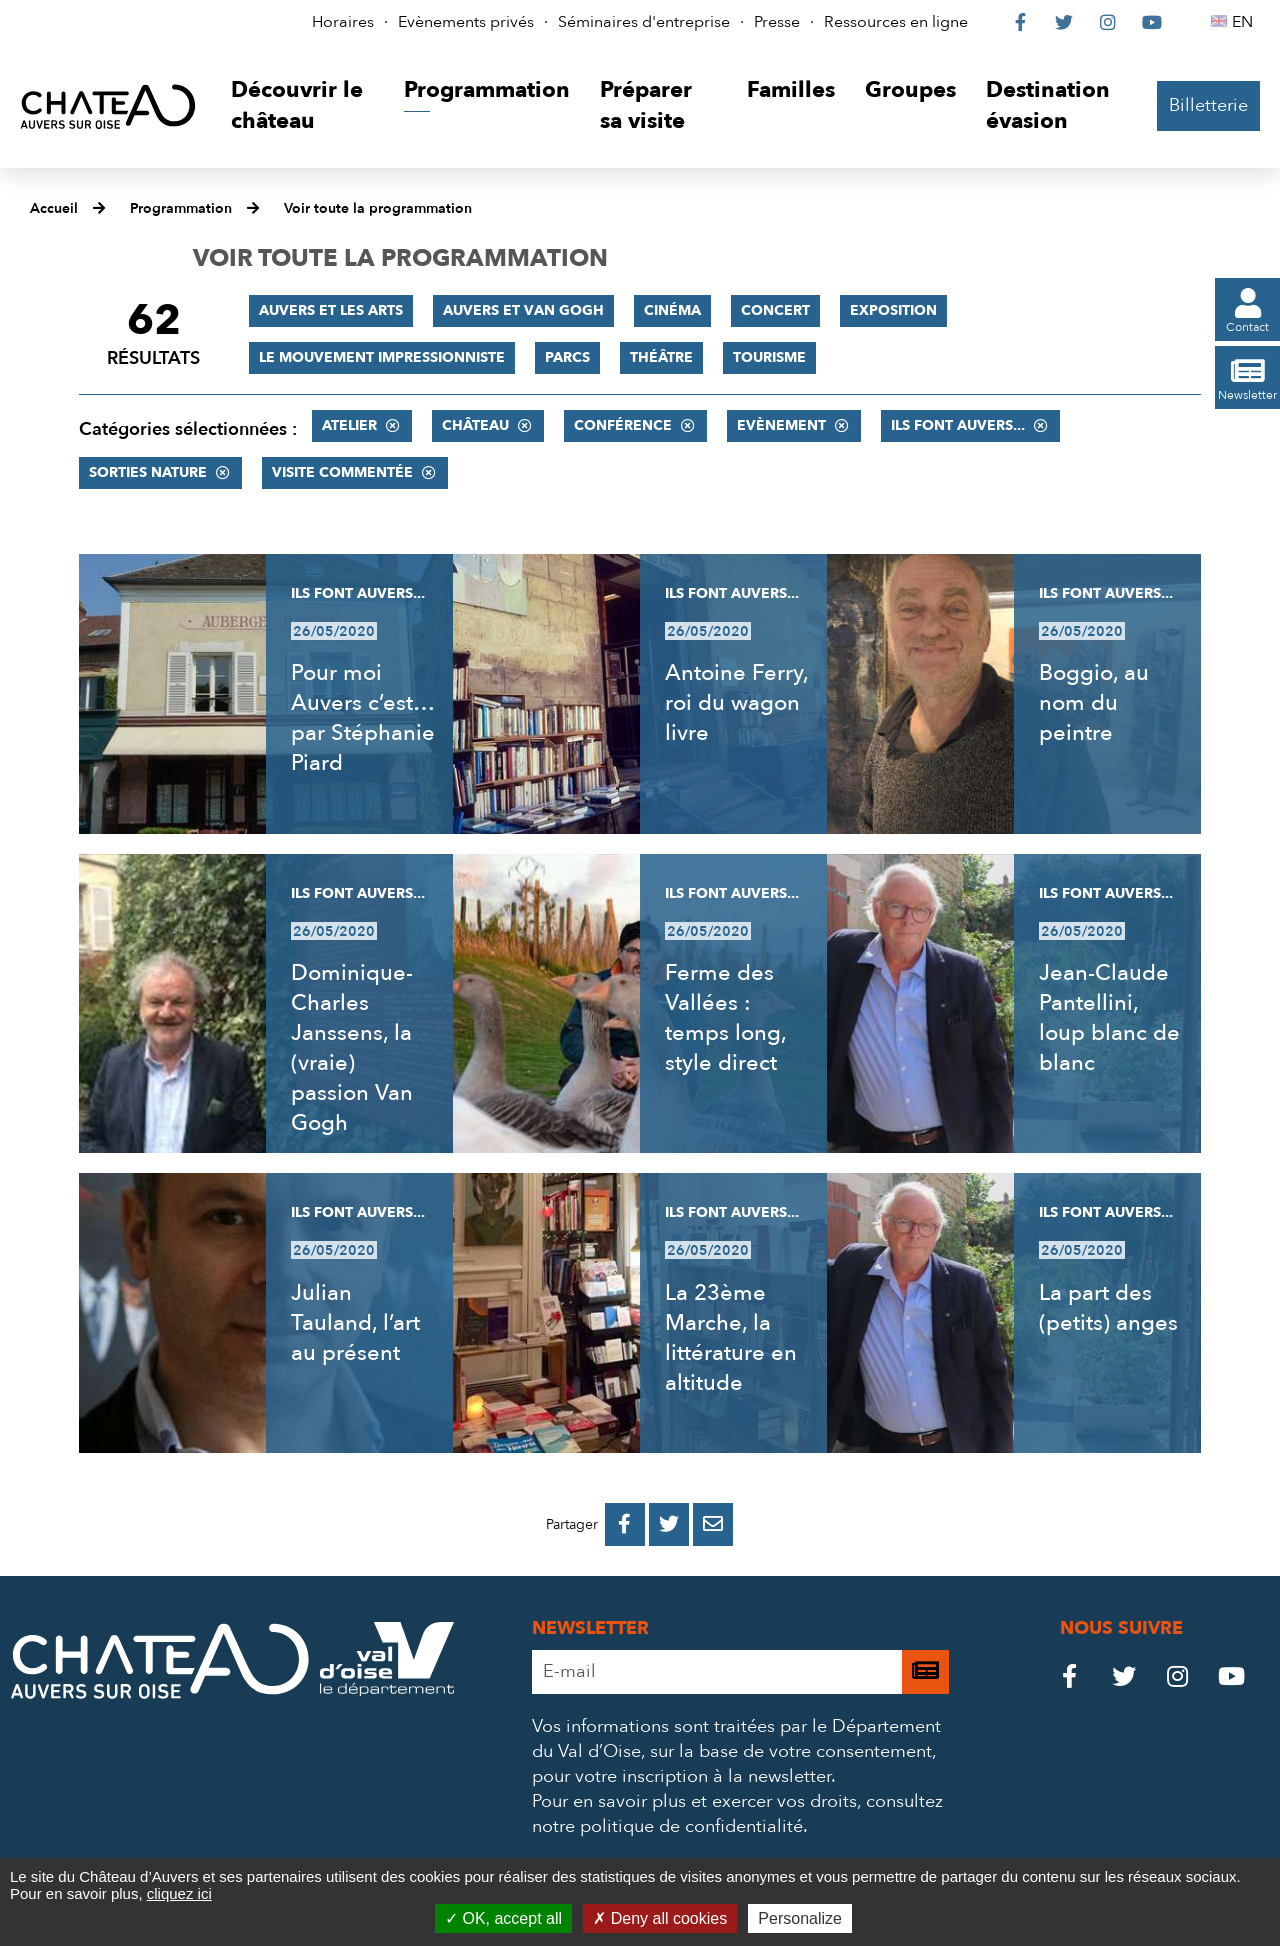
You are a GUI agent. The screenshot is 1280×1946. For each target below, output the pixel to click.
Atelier (349, 425)
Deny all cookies (660, 1918)
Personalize (800, 1918)
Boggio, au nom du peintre (1094, 703)
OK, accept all (503, 1918)
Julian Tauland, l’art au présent (355, 1323)
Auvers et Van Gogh (523, 310)
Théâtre (661, 357)
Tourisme (769, 357)
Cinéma (672, 310)
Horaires (343, 22)
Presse (777, 22)
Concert (775, 310)
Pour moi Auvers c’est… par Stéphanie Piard (363, 718)
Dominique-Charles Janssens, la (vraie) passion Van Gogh (352, 1048)
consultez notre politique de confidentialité (737, 1814)
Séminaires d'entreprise (644, 22)
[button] (302, 106)
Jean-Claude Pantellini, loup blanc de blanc (1109, 1018)
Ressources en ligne (896, 22)
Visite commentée (342, 472)
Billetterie (1208, 105)
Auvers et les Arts (331, 310)
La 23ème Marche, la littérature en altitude (731, 1338)
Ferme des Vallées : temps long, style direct (725, 1018)
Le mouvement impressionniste (382, 357)
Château (475, 425)
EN (1245, 22)
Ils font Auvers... (958, 425)
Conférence (623, 425)
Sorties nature (148, 472)
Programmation (181, 208)
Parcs (567, 357)
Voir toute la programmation (378, 208)
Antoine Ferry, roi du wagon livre (736, 703)
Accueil (54, 208)
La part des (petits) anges (1108, 1308)
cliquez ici (179, 1893)
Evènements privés (466, 22)
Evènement (781, 425)
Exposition (893, 310)
